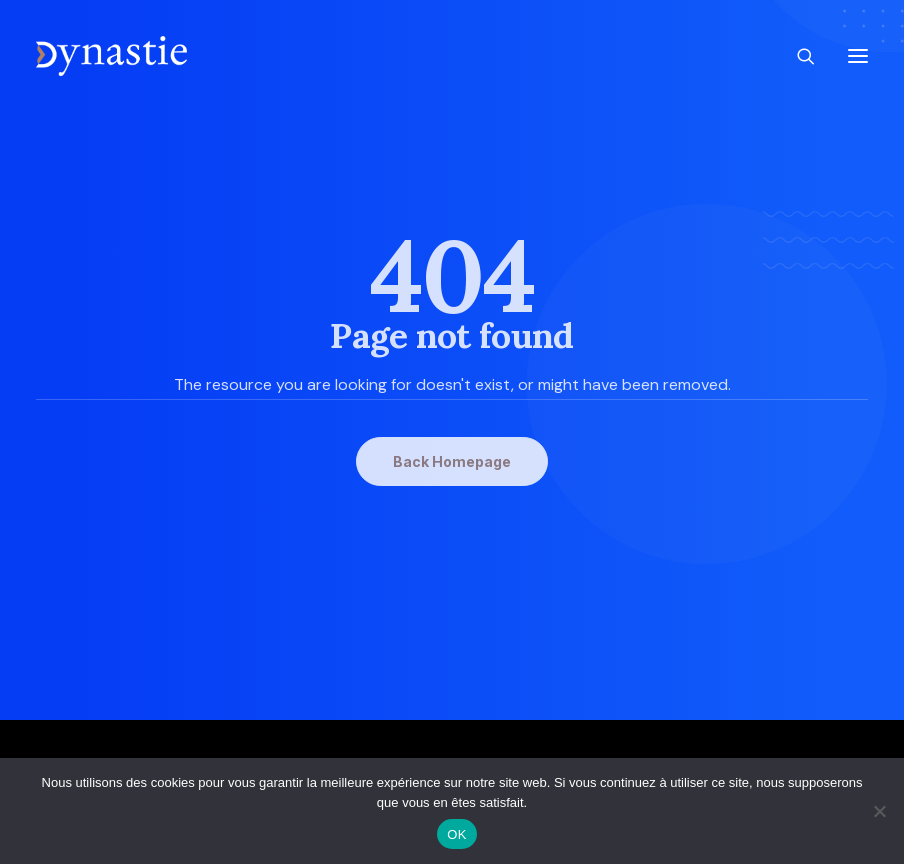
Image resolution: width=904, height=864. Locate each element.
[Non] (879, 811)
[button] (858, 56)
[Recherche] (797, 56)
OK (456, 834)
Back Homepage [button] (452, 461)
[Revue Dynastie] (111, 56)
